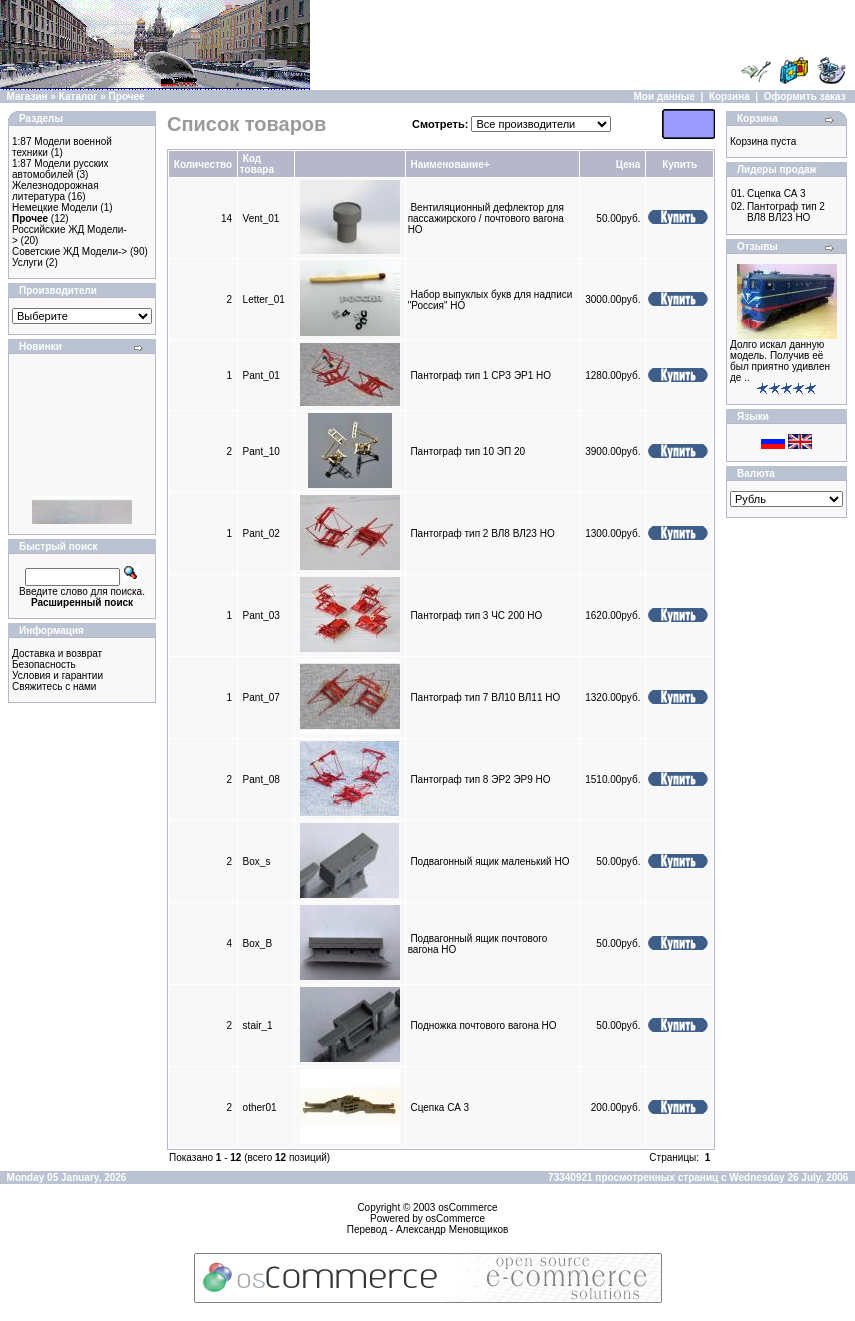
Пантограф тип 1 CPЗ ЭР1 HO (480, 375)
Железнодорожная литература (55, 191)
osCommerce (467, 1207)
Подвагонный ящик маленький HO (489, 861)
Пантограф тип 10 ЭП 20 (467, 451)
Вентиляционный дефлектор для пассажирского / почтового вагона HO (486, 218)
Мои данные (664, 96)
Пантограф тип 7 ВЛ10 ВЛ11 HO (485, 697)
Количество (203, 164)
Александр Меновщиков (452, 1229)
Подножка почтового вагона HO (483, 1025)
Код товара (257, 164)
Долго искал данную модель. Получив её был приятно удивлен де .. (780, 361)
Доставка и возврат (57, 653)
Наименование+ (449, 164)
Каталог (78, 96)
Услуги (27, 262)
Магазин (27, 96)
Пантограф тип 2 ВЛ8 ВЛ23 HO (482, 533)
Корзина (729, 96)
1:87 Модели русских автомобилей (60, 169)
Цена (628, 164)
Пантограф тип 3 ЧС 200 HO (476, 615)
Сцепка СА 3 (439, 1107)
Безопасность (44, 664)
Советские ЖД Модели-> (69, 251)
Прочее (127, 96)
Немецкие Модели (55, 207)
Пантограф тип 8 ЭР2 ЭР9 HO (480, 779)
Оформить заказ (805, 96)
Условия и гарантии (57, 675)
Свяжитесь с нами (54, 686)
